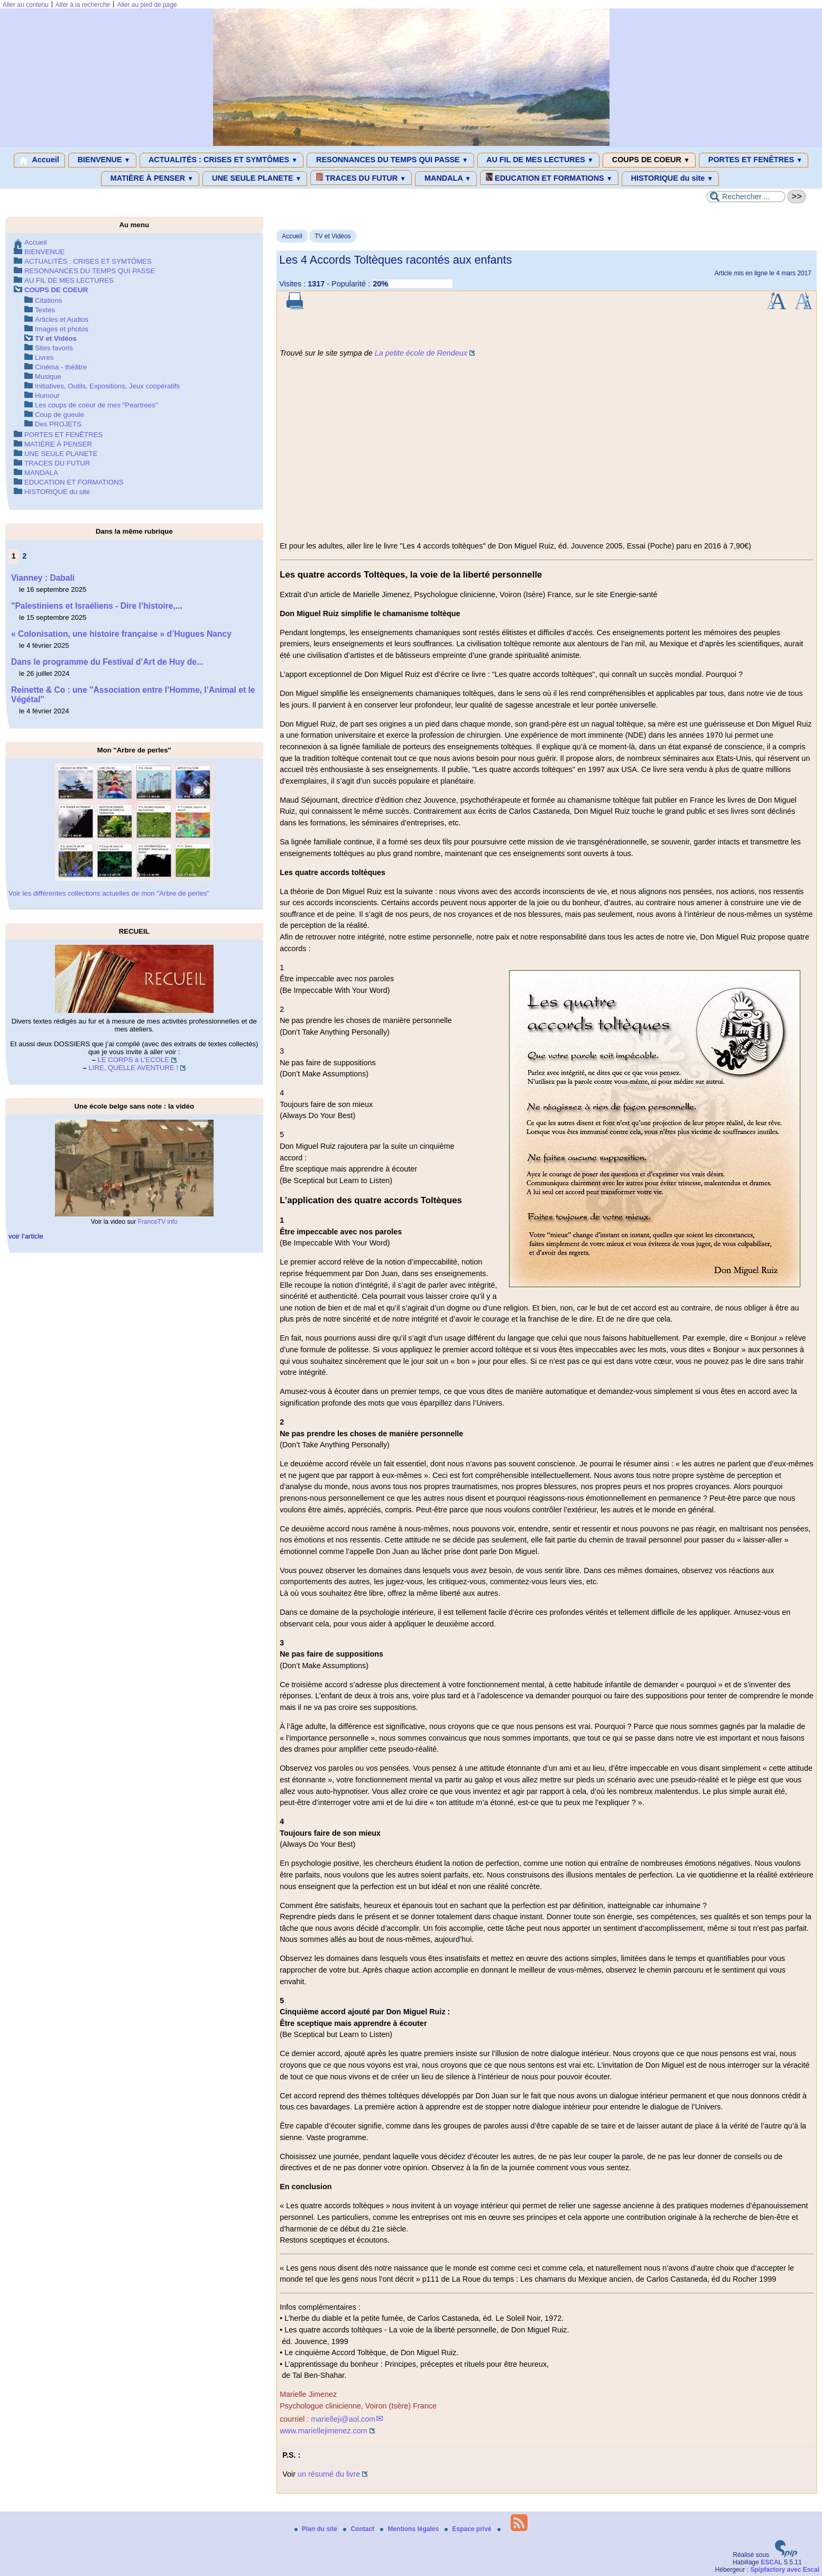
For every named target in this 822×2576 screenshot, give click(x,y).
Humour (47, 395)
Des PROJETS (58, 424)
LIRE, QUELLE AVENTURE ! (133, 1068)
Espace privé (469, 2529)
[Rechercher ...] (746, 196)
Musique (48, 376)
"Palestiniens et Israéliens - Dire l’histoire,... (96, 605)
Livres (44, 357)
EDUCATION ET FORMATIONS (549, 177)
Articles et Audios (61, 319)
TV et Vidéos (332, 236)
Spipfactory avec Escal (784, 2569)
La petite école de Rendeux (421, 353)
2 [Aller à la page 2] (24, 556)
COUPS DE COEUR (649, 160)
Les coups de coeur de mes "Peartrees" (96, 405)
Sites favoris (54, 348)
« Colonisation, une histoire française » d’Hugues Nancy (121, 633)
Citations (48, 300)
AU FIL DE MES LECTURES (538, 160)
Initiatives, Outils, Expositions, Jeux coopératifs (107, 386)
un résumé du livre (329, 2474)
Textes (45, 310)
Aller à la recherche (83, 4)
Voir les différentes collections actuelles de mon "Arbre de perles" (108, 893)
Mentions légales (410, 2529)
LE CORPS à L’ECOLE (134, 1060)
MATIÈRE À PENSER (150, 178)
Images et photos (61, 329)
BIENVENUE (102, 160)
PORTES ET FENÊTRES (753, 160)
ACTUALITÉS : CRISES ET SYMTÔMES (221, 160)
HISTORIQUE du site (670, 178)
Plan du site (316, 2529)
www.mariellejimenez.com (323, 2430)
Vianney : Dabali (43, 577)
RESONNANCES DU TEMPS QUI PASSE (390, 160)
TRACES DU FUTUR (361, 177)
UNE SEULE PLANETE (254, 178)
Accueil (39, 160)
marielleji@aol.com (343, 2419)
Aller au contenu (26, 4)
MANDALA (446, 178)
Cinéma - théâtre (61, 367)
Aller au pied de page (147, 4)
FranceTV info (157, 1221)
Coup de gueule (59, 415)
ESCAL (771, 2562)
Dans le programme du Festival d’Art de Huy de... (107, 661)
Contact (359, 2529)
